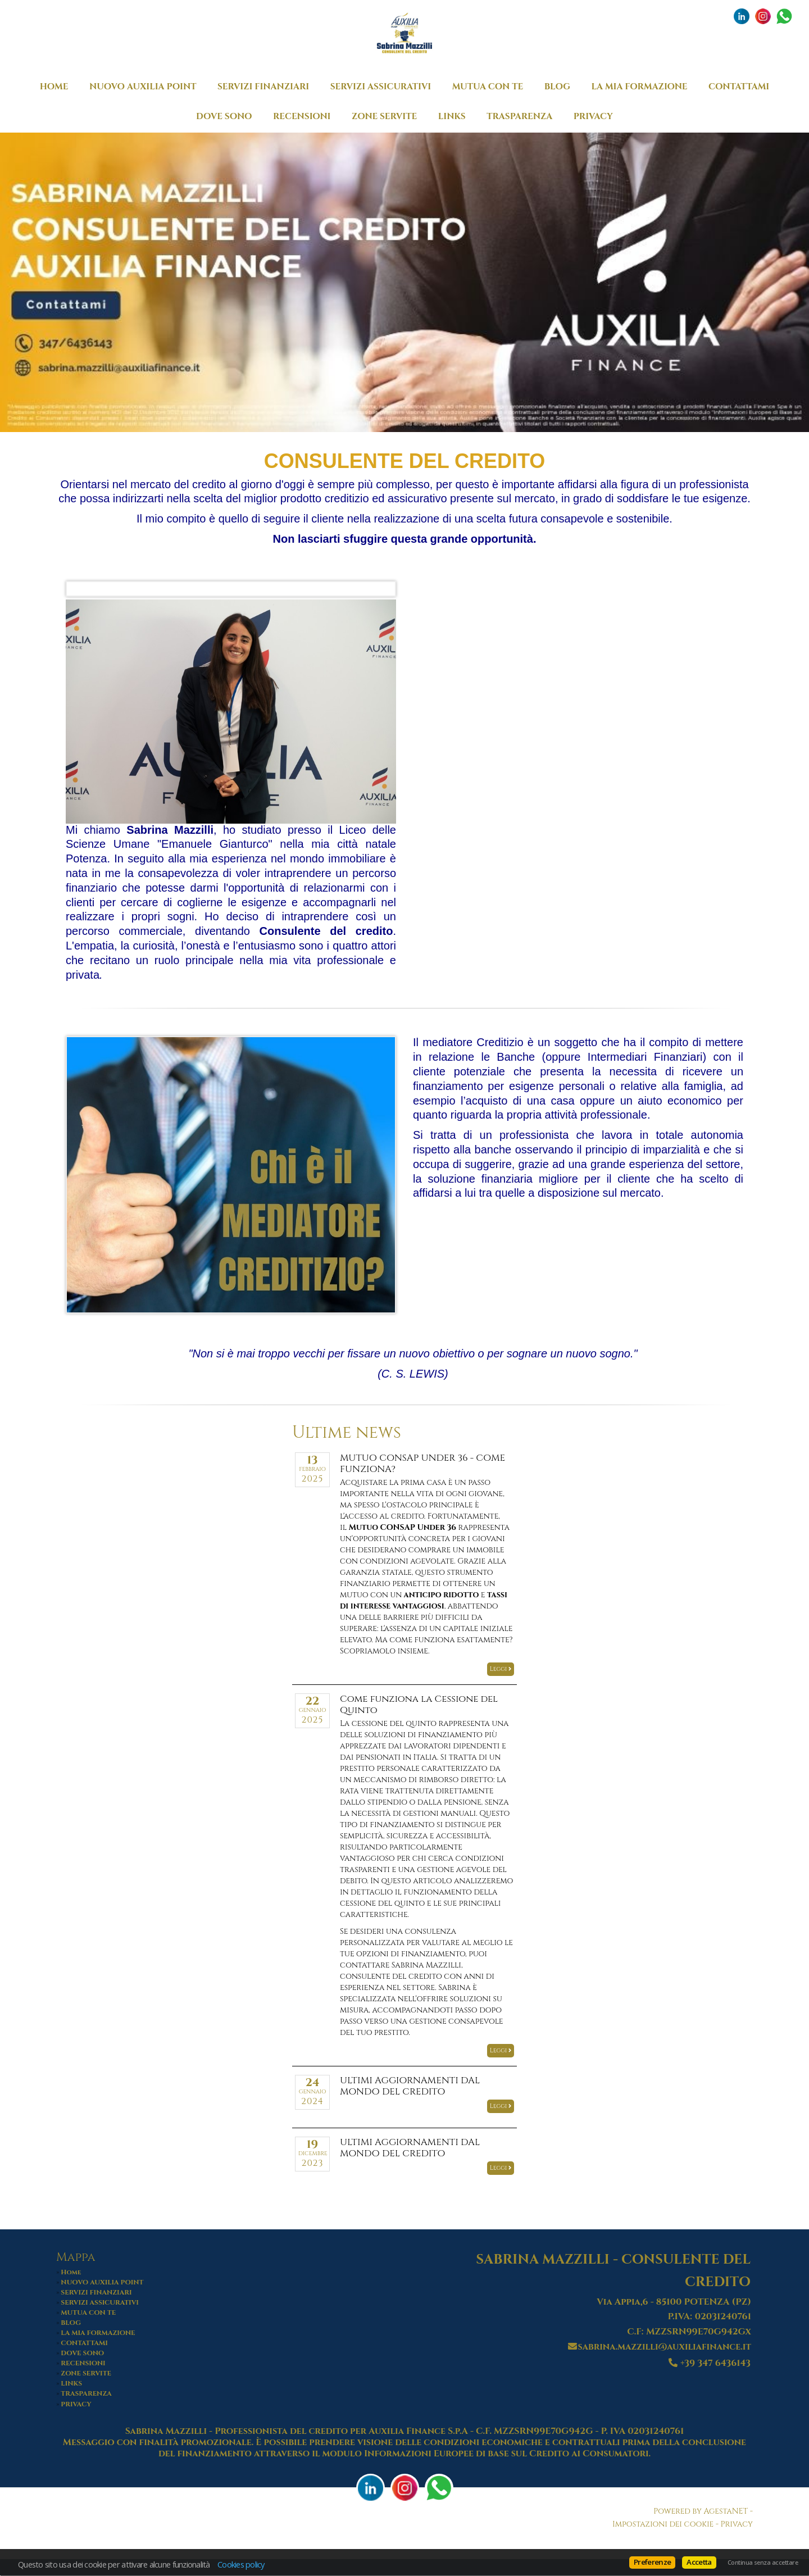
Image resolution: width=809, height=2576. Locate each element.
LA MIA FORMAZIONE (640, 87)
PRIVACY (593, 116)
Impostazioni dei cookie (662, 2524)
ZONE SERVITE (384, 116)
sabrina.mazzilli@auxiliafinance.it (664, 2347)
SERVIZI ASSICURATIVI (380, 87)
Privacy (737, 2524)
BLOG (557, 87)
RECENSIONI (302, 116)
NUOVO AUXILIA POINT (143, 87)
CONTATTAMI (738, 87)
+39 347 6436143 (715, 2363)
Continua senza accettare (763, 2562)
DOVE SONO (224, 116)
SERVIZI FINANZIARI (263, 87)
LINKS (452, 116)
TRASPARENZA (519, 116)
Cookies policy (241, 2564)
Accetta (699, 2562)
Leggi (500, 1669)
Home (54, 87)
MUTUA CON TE (488, 87)
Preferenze (652, 2562)
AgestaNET (726, 2511)
